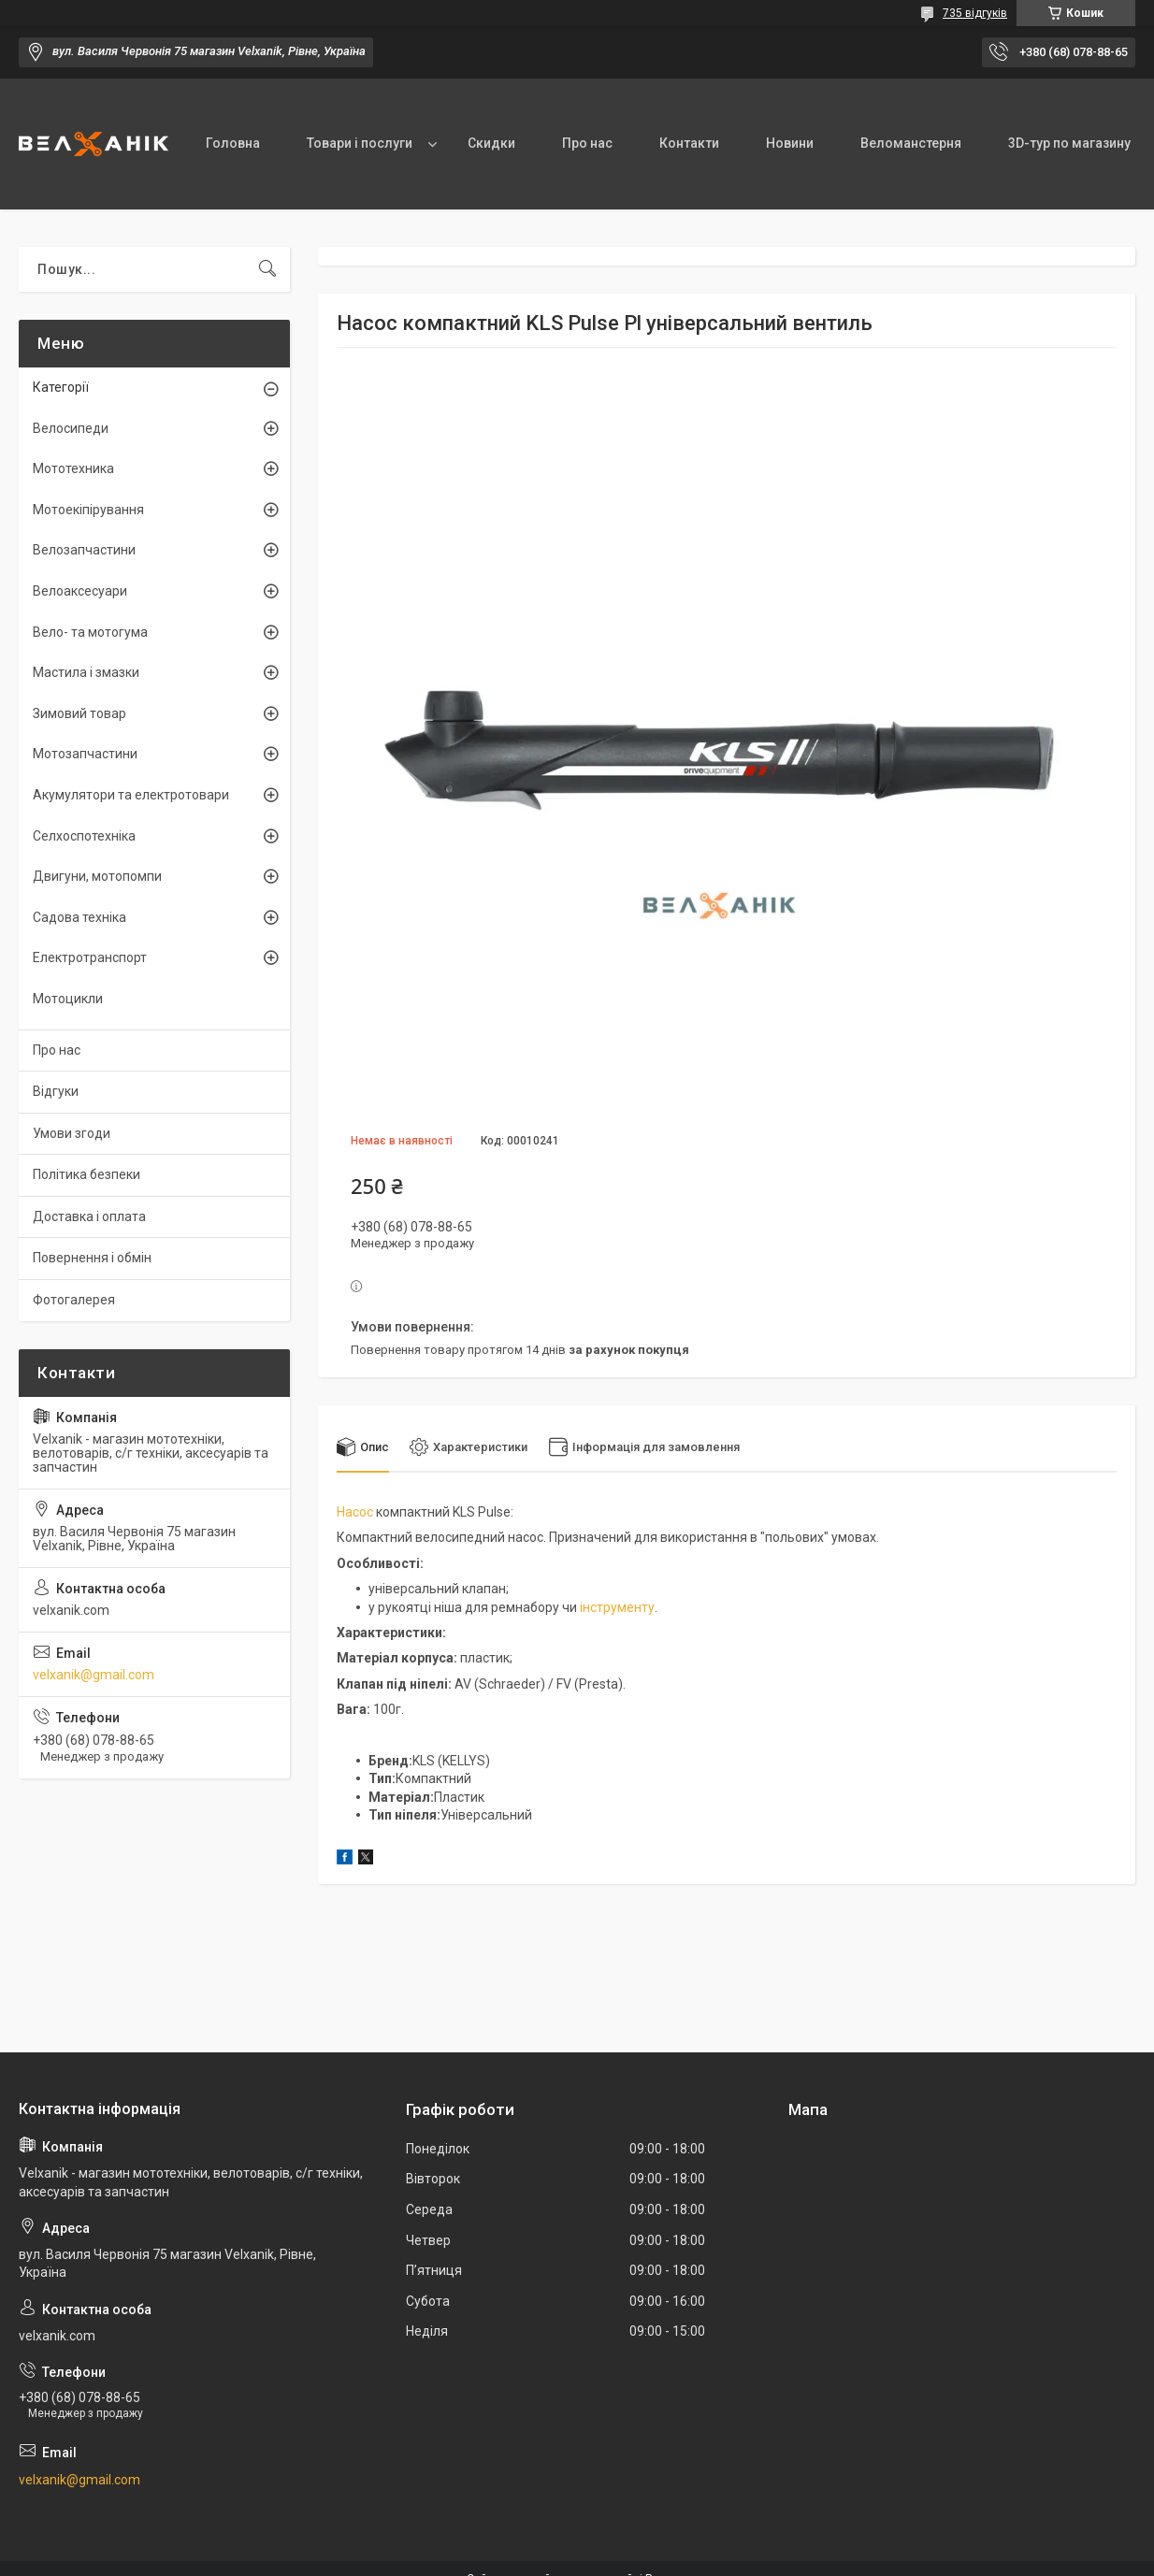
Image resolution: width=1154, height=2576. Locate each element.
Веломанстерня (910, 143)
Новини (790, 143)
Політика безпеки (86, 1174)
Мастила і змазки (86, 672)
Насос (355, 1511)
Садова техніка (79, 917)
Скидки (491, 143)
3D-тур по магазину (1069, 143)
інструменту (617, 1607)
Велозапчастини (84, 549)
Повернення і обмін (92, 1257)
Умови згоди (71, 1133)
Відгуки (56, 1091)
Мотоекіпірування (88, 509)
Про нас (587, 143)
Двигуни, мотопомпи (97, 876)
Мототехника (73, 468)
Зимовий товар (79, 713)
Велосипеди (70, 428)
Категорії (61, 387)
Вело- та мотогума (90, 632)
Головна (233, 143)
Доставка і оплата (89, 1216)
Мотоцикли (68, 998)
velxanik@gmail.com (93, 1674)
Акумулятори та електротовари (131, 794)
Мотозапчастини (85, 753)
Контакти (689, 143)
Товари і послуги (359, 143)
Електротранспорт (90, 957)
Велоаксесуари (80, 590)
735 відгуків (975, 13)
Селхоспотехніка (84, 835)
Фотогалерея (74, 1299)
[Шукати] (267, 269)
